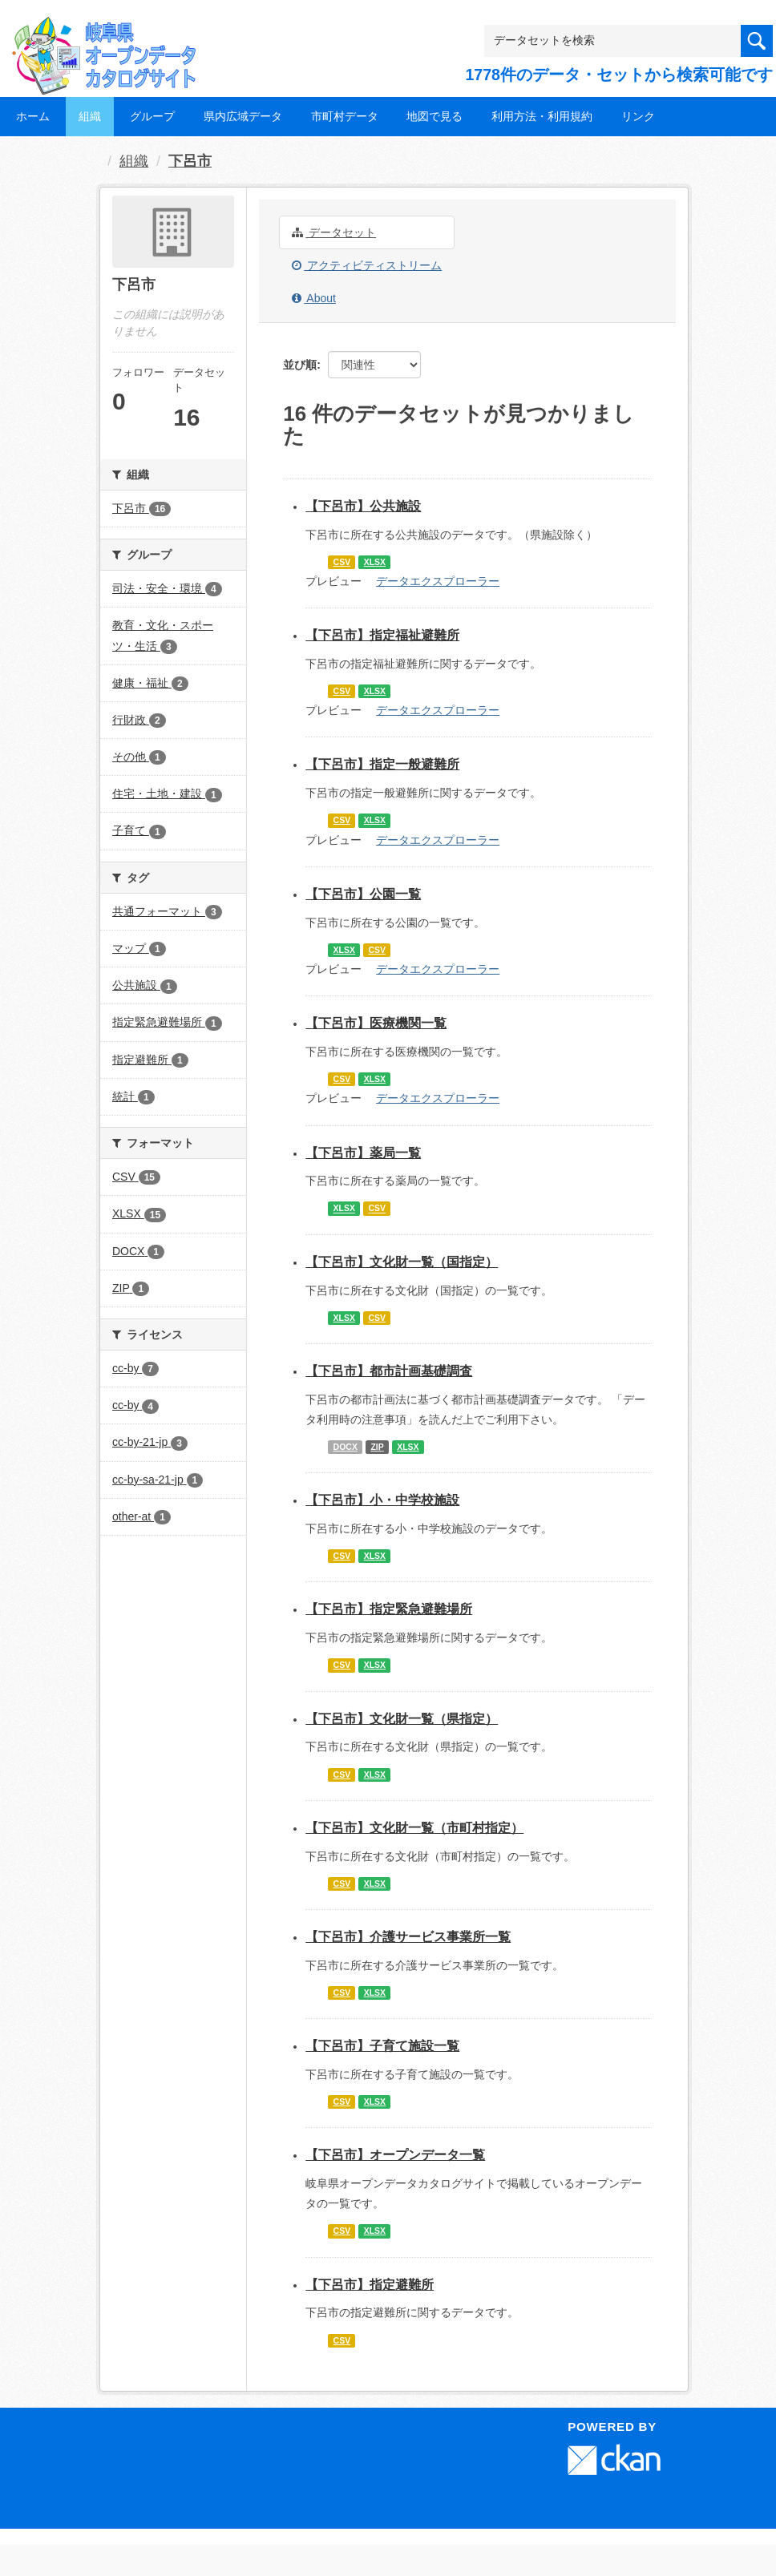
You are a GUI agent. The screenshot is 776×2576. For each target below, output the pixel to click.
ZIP (376, 1447)
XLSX (375, 562)
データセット (334, 232)
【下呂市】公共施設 (363, 506)
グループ (152, 116)
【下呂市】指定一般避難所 (382, 764)
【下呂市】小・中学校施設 (382, 1500)
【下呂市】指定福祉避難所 (382, 635)
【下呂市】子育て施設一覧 (382, 2046)
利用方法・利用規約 (541, 116)
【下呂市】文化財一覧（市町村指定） (414, 1828)
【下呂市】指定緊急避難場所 (388, 1609)
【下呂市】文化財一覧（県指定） (401, 1719)
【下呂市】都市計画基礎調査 (388, 1371)
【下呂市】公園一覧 (363, 894)
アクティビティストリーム (367, 265)
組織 (90, 116)
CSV (342, 562)
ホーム (33, 116)
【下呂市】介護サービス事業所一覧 (408, 1937)
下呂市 (190, 161)
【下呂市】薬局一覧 (363, 1153)
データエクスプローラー (437, 581)
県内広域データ (243, 116)
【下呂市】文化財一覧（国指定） (401, 1262)
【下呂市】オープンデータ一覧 (395, 2155)
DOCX (345, 1447)
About (314, 298)
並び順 (300, 364)
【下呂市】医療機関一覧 (376, 1023)
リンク (638, 116)
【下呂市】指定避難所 (369, 2284)
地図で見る (434, 116)
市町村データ (344, 116)
